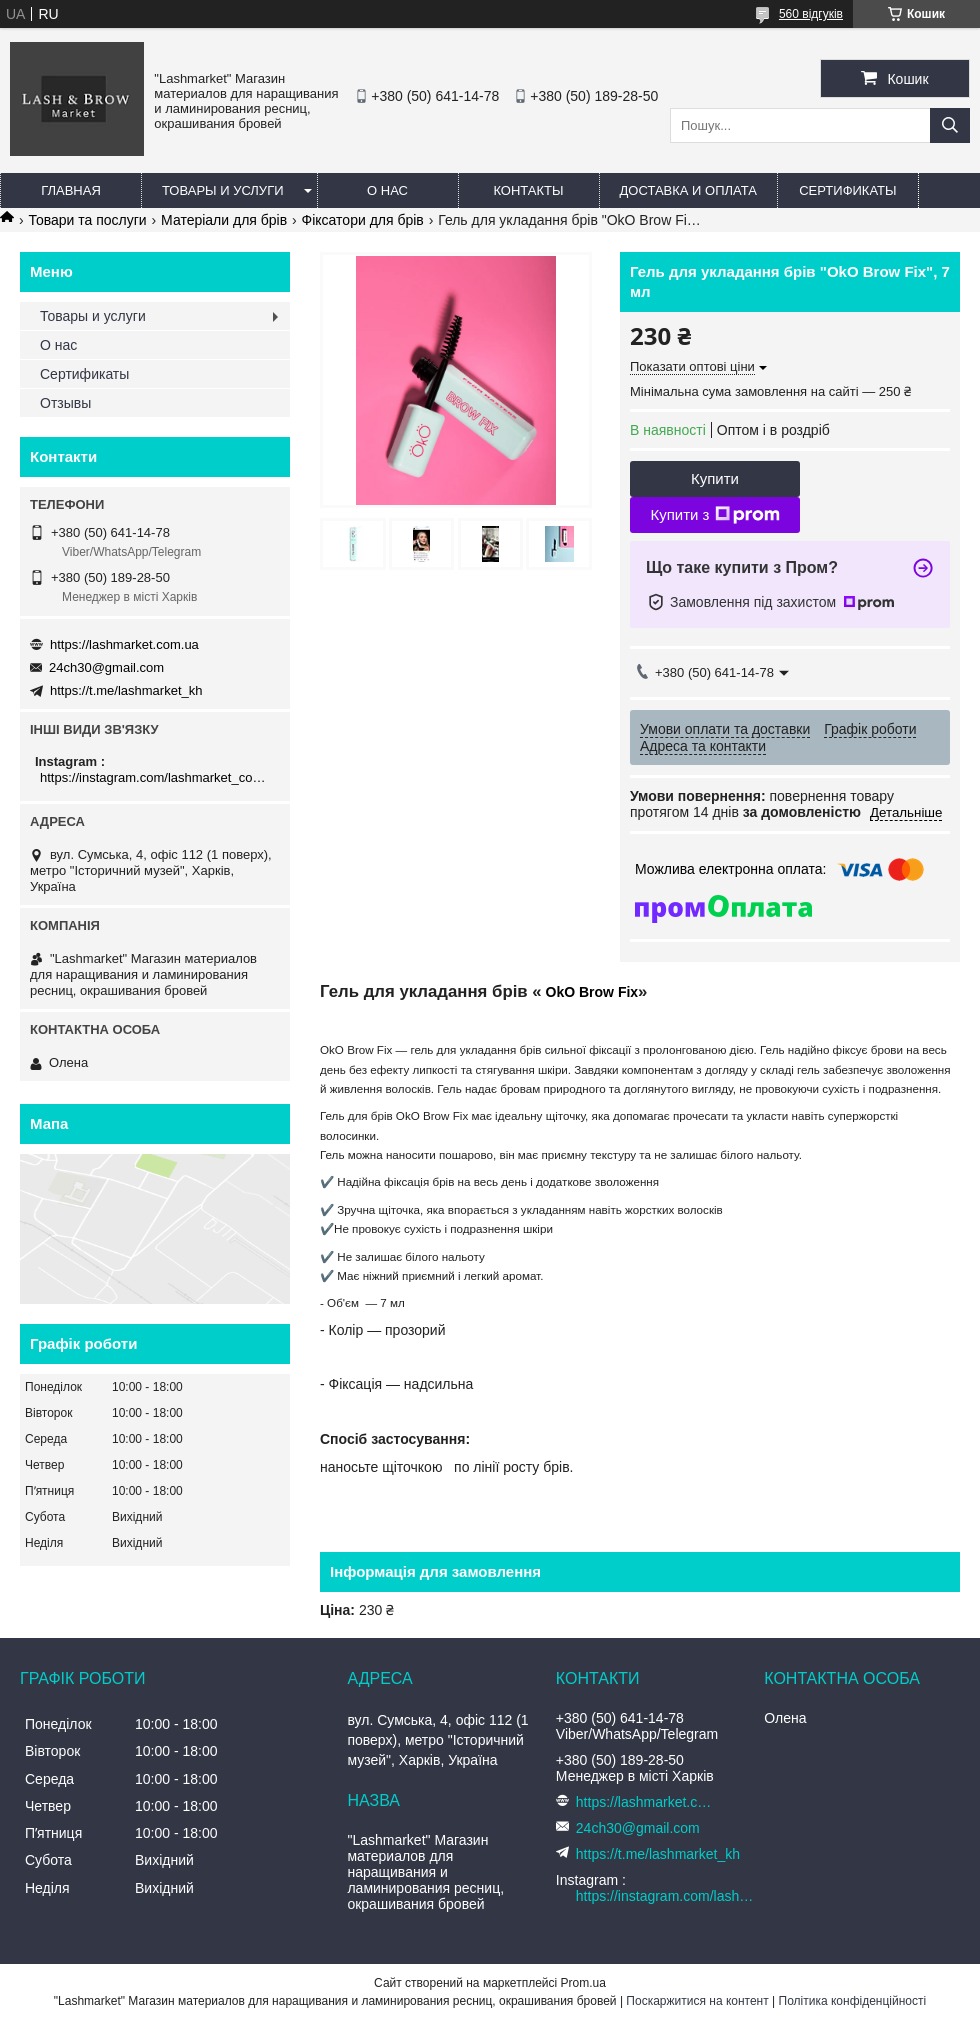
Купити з (714, 515)
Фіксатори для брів (363, 220)
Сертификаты (847, 190)
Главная (71, 190)
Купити (715, 478)
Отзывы (65, 403)
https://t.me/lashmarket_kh (126, 690)
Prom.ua (583, 1983)
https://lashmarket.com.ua (124, 644)
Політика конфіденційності (853, 2001)
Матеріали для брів (224, 220)
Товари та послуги (87, 220)
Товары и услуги (223, 190)
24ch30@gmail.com (106, 667)
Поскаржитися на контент (697, 2001)
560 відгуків (811, 14)
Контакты (528, 190)
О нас (387, 190)
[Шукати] (950, 125)
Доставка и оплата (688, 190)
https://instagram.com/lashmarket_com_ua (157, 777)
